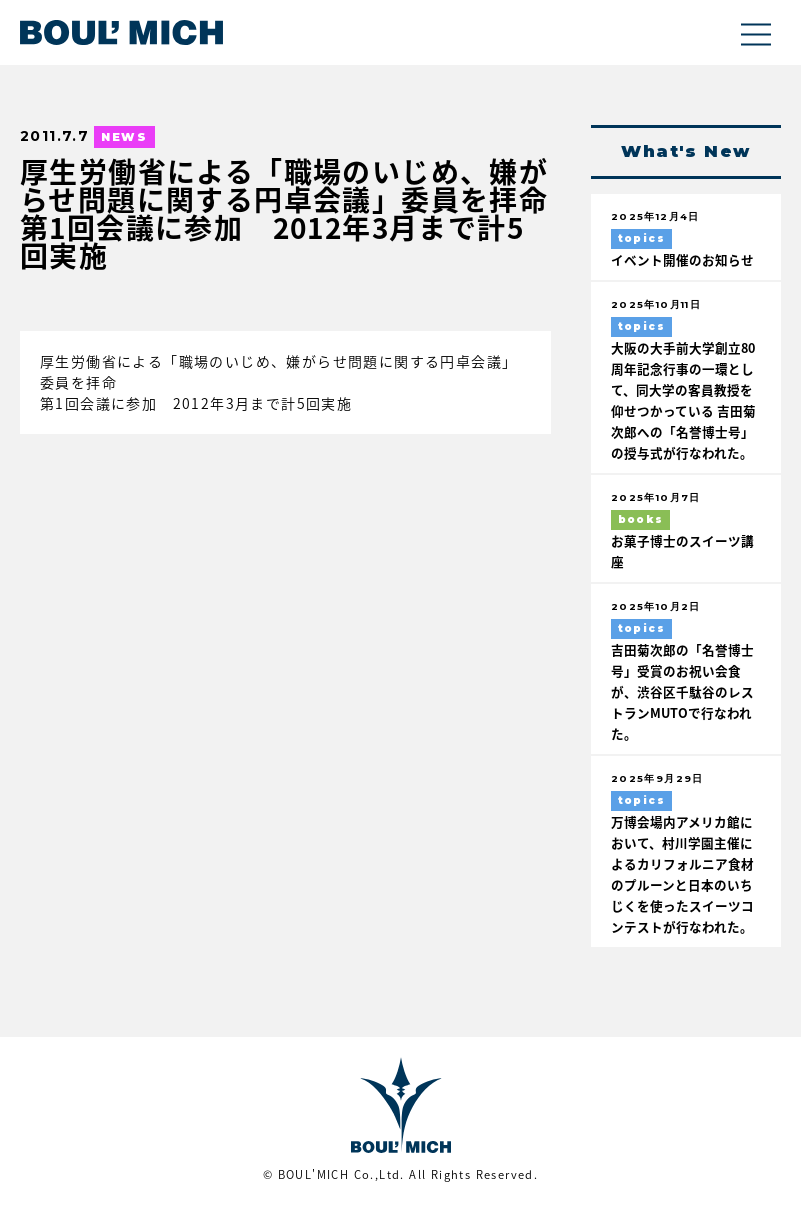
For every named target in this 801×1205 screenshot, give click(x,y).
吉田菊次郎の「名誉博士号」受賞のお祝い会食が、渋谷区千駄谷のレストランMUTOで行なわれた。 (682, 691)
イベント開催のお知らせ (682, 259)
